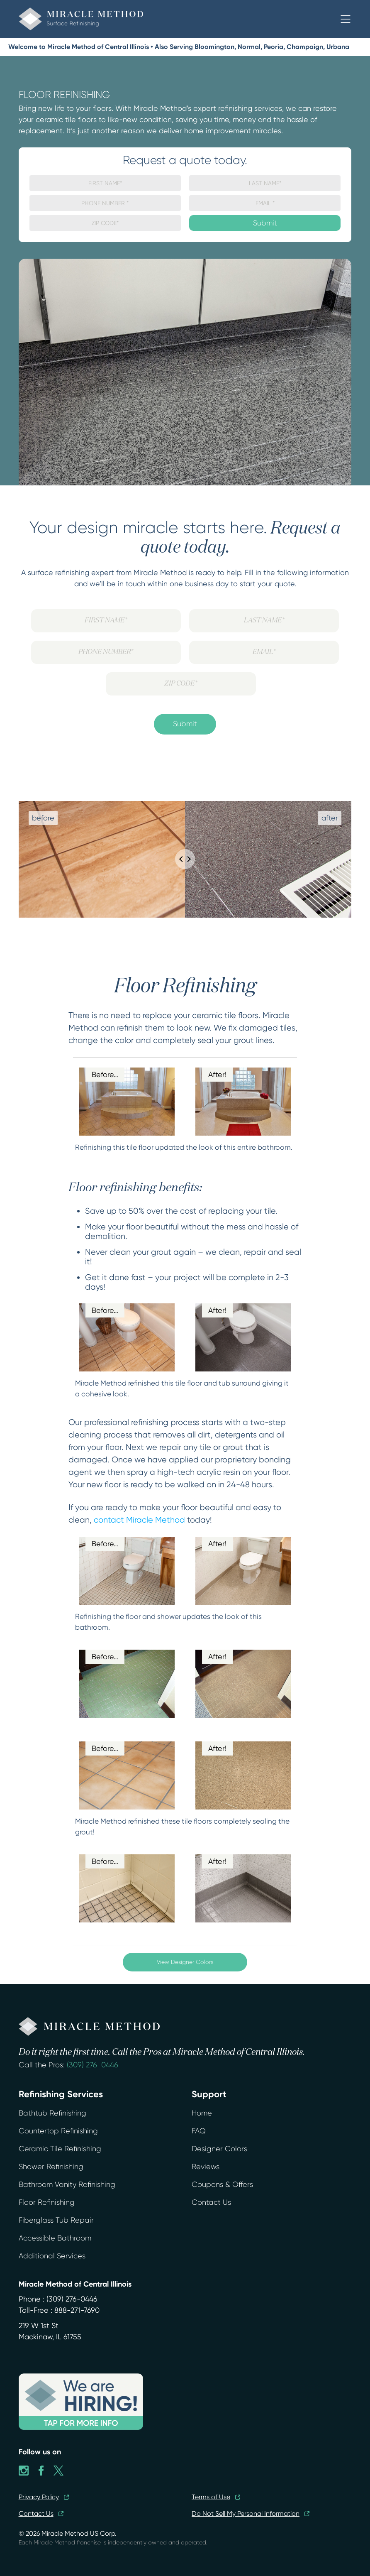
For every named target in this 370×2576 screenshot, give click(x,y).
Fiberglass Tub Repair (56, 2220)
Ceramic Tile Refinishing (60, 2149)
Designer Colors (219, 2149)
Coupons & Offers (222, 2184)
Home (202, 2113)
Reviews (205, 2166)
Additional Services (52, 2256)
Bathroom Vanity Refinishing (67, 2184)
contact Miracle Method (139, 1520)
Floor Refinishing (47, 2202)
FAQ (199, 2131)
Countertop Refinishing (58, 2131)
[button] (345, 19)
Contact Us (211, 2202)
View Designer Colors (185, 1962)
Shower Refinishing (51, 2166)
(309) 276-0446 (92, 2065)
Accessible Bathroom (55, 2238)
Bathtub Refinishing (52, 2113)
